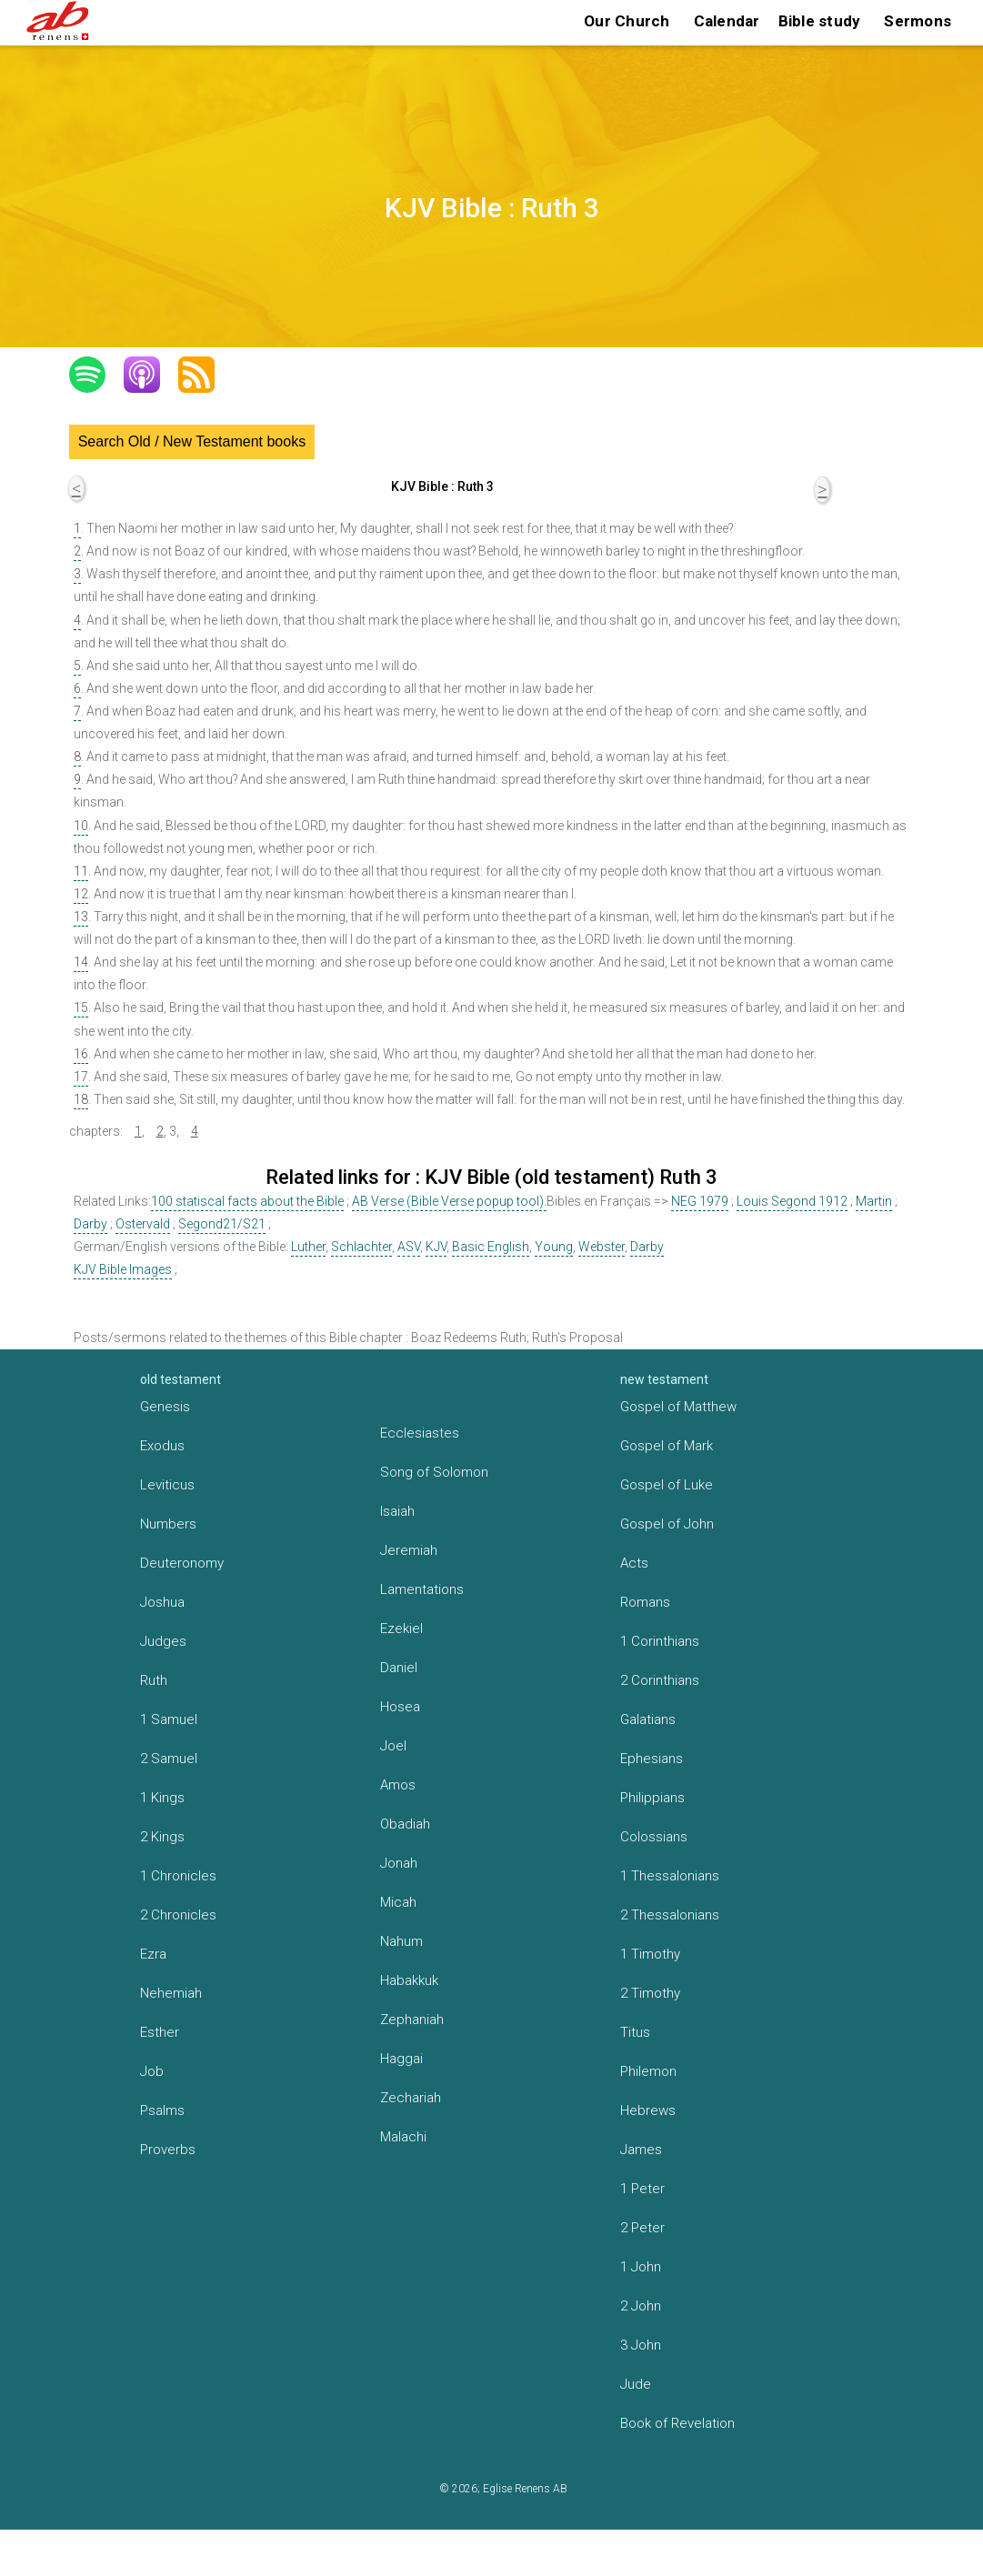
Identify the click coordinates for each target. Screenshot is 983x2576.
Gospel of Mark (666, 1446)
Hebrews (648, 2110)
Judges (163, 1641)
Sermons (917, 21)
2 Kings (162, 1837)
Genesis (165, 1406)
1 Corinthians (659, 1641)
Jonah (398, 1863)
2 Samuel (168, 1758)
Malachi (403, 2137)
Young (554, 1246)
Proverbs (168, 2149)
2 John (640, 2306)
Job (152, 2071)
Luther (308, 1246)
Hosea (400, 1707)
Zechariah (410, 2098)
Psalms (162, 2110)
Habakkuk (409, 1980)
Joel (393, 1746)
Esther (159, 2032)
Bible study (819, 21)
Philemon (648, 2071)
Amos (398, 1785)
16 (81, 1054)
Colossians (653, 1837)
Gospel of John (667, 1524)
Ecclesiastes (419, 1433)
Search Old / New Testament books (192, 441)
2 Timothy (650, 1993)
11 (81, 871)
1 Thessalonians (669, 1876)
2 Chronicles (178, 1915)
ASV (408, 1246)
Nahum (401, 1941)
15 (81, 1007)
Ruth (153, 1680)
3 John (640, 2345)
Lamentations (422, 1589)
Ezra (153, 1954)
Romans (645, 1602)
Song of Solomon (434, 1472)
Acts (634, 1563)
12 (81, 894)
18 (81, 1099)
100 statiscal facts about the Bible (247, 1201)
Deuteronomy (182, 1563)
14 (81, 962)
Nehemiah (171, 1993)
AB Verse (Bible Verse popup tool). (449, 1201)
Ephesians (651, 1758)
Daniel (398, 1667)
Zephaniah (412, 2019)
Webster (601, 1246)
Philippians (652, 1797)
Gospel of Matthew (678, 1406)
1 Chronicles (178, 1876)
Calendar (727, 21)
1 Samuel (168, 1719)
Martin (874, 1201)
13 (81, 916)
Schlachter (361, 1246)
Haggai (401, 2058)
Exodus (162, 1446)
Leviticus (167, 1485)
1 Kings (162, 1797)
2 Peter (642, 2228)
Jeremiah (408, 1550)
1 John (640, 2267)
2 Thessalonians (669, 1915)
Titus (635, 2032)
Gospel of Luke (666, 1485)
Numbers (168, 1524)
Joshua (162, 1602)
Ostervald (142, 1224)
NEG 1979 (699, 1201)
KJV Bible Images (123, 1269)
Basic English (490, 1246)
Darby (90, 1224)
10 (81, 825)
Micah (398, 1902)
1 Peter (642, 2188)
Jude (635, 2384)
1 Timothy (650, 1954)
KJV (436, 1246)
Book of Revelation (677, 2423)
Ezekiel (401, 1628)
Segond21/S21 (222, 1224)
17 (81, 1076)
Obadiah (405, 1824)
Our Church (627, 21)
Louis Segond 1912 (792, 1201)
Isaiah (397, 1511)
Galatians (648, 1719)
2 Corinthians (659, 1680)
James (641, 2149)
